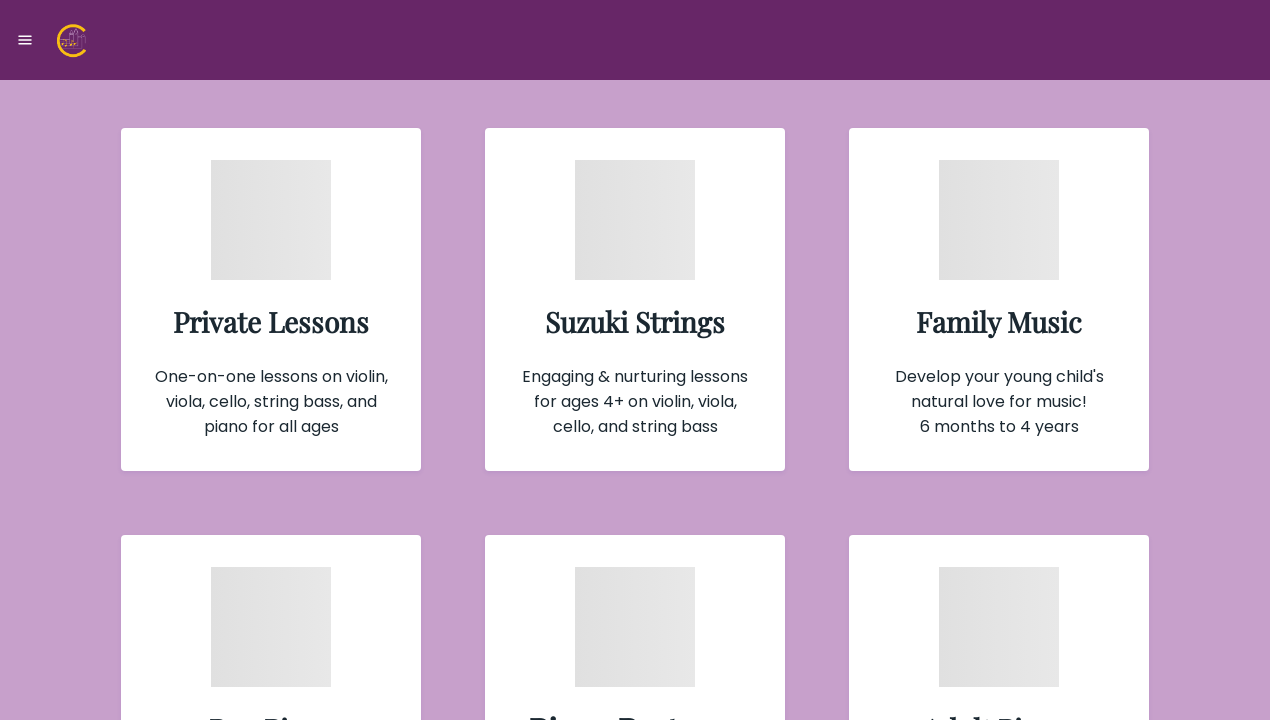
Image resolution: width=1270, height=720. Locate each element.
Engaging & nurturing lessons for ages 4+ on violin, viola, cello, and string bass (635, 401)
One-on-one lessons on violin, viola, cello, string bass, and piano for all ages (271, 401)
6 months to (970, 426)
